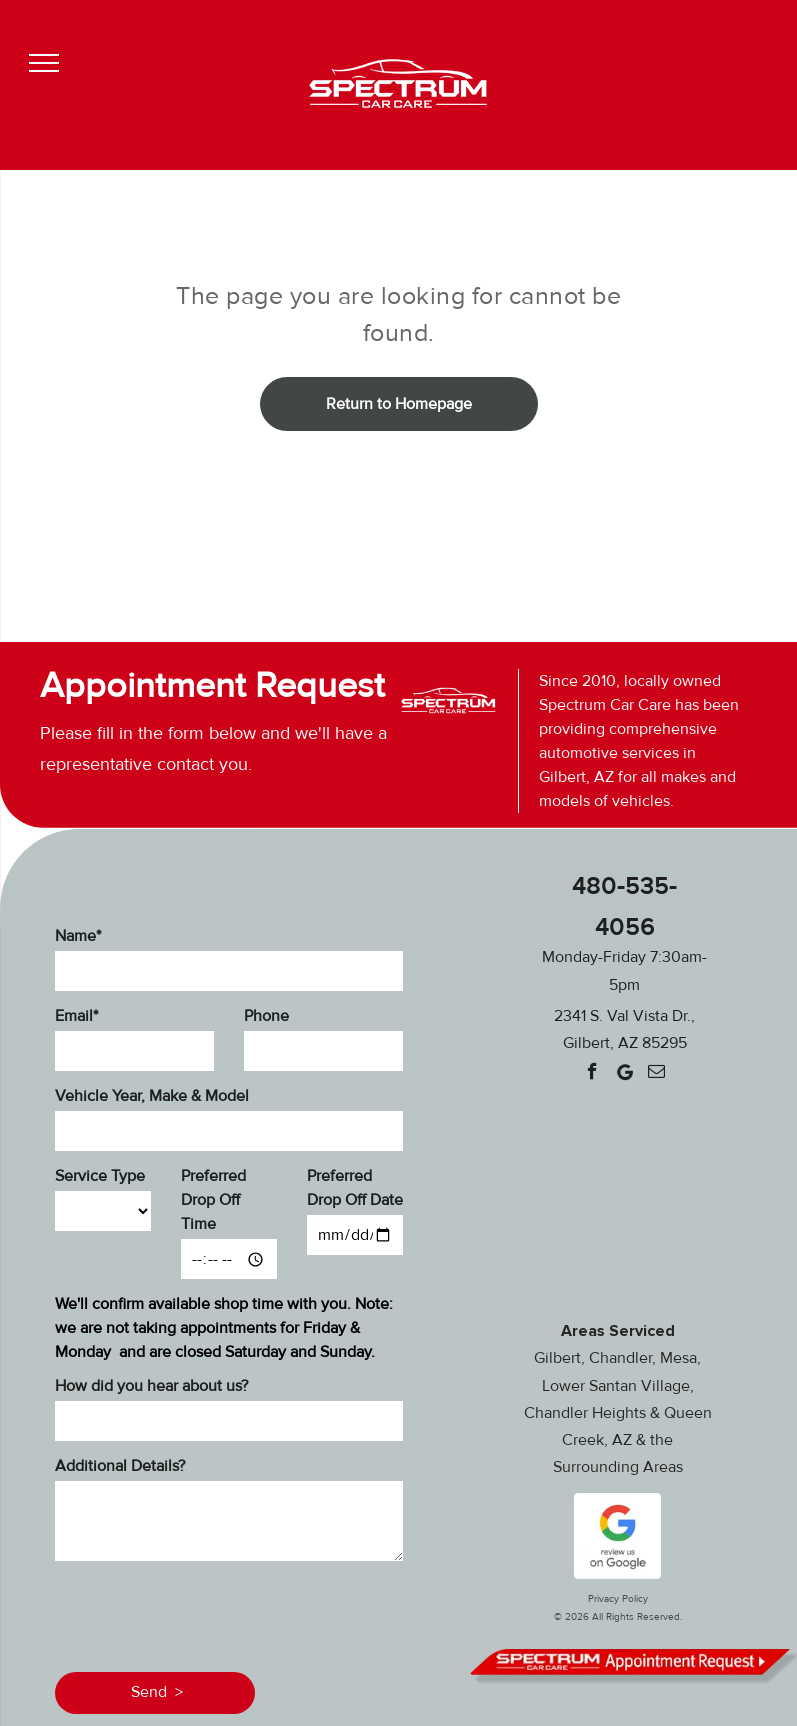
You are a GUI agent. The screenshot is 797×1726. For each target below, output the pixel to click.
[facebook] (592, 1074)
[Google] (624, 1074)
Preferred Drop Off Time (213, 1200)
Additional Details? (120, 1466)
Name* (78, 936)
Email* (76, 1016)
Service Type (100, 1176)
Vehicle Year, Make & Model (152, 1096)
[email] (656, 1074)
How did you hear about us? (151, 1386)
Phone (266, 1016)
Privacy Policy (618, 1599)
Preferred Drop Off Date (355, 1188)
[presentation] (207, 1613)
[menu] (44, 63)
